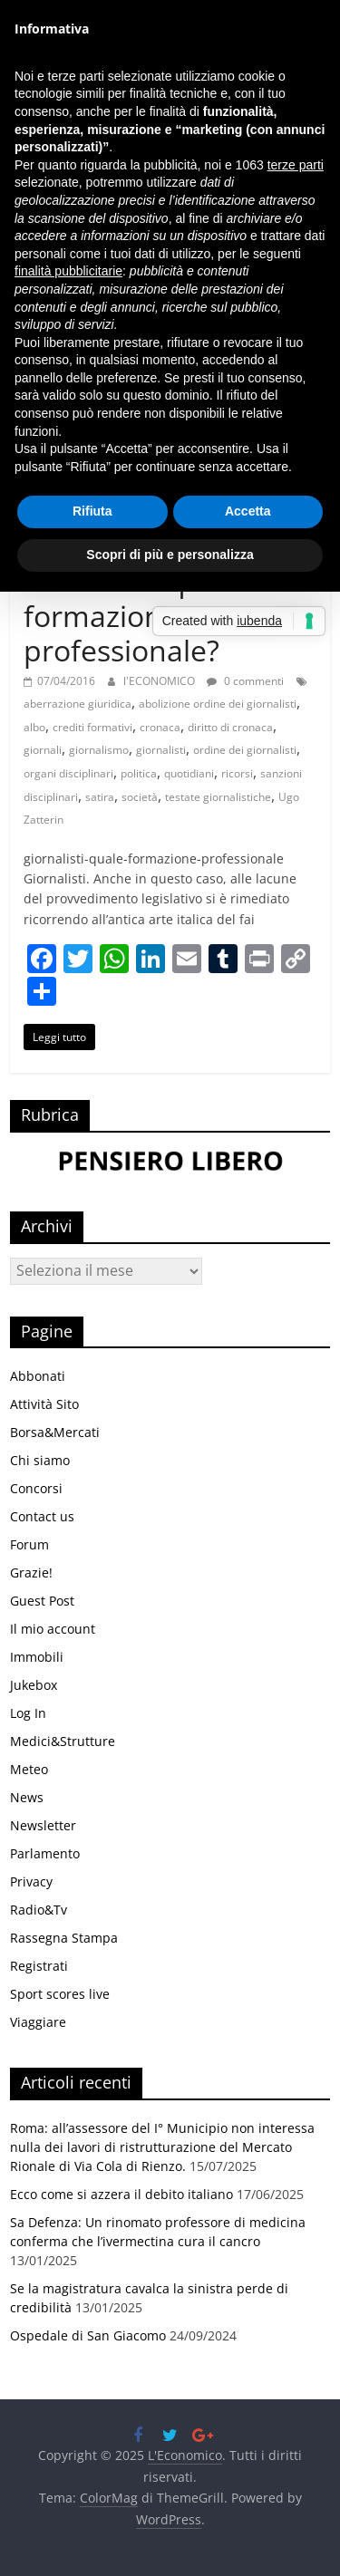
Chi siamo (40, 1460)
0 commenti (245, 681)
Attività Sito (44, 1404)
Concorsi (36, 1488)
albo (34, 727)
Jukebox (33, 1684)
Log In (28, 1713)
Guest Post (42, 1600)
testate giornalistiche (218, 797)
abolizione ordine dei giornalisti (217, 703)
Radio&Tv (38, 1909)
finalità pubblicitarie (68, 271)
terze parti (295, 165)
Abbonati (37, 1375)
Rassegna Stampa (64, 1937)
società (139, 797)
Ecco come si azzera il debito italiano (121, 2194)
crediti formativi (92, 727)
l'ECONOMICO (160, 681)
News (27, 1797)
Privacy (31, 1881)
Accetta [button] (248, 511)
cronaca (160, 727)
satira (99, 797)
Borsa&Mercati (55, 1432)
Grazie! (31, 1572)
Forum (29, 1544)
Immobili (36, 1656)
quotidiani (189, 773)
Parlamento (45, 1853)
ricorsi (237, 773)
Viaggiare (38, 2022)
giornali (43, 749)
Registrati (39, 1965)
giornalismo (99, 749)
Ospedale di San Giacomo (88, 2335)
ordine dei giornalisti (244, 749)
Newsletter (43, 1825)
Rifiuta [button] (92, 511)
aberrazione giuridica (77, 703)
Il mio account (52, 1628)
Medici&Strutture (62, 1741)
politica (139, 773)
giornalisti (161, 749)
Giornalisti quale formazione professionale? (134, 615)
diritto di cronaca (230, 727)
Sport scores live (60, 1993)
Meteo (29, 1769)
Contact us (42, 1516)
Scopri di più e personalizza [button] (169, 554)
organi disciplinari (68, 773)
